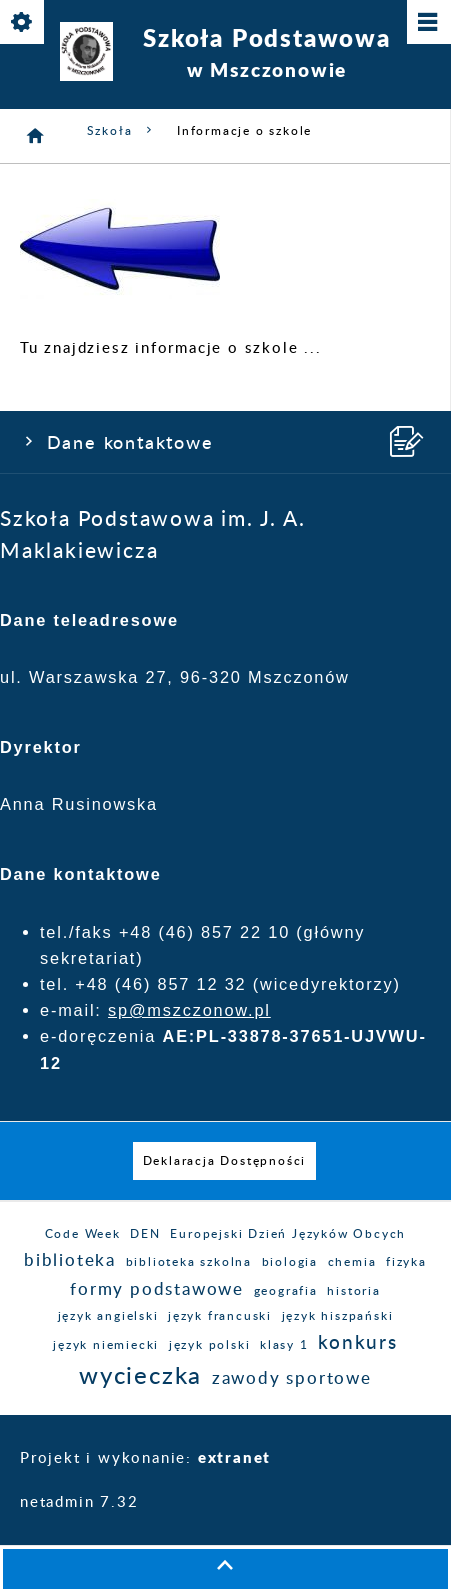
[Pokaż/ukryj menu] (427, 23)
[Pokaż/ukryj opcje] (23, 23)
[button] (225, 1569)
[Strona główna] (36, 136)
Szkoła (122, 130)
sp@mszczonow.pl (189, 1010)
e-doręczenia (98, 1036)
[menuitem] (225, 1161)
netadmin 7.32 (79, 1502)
